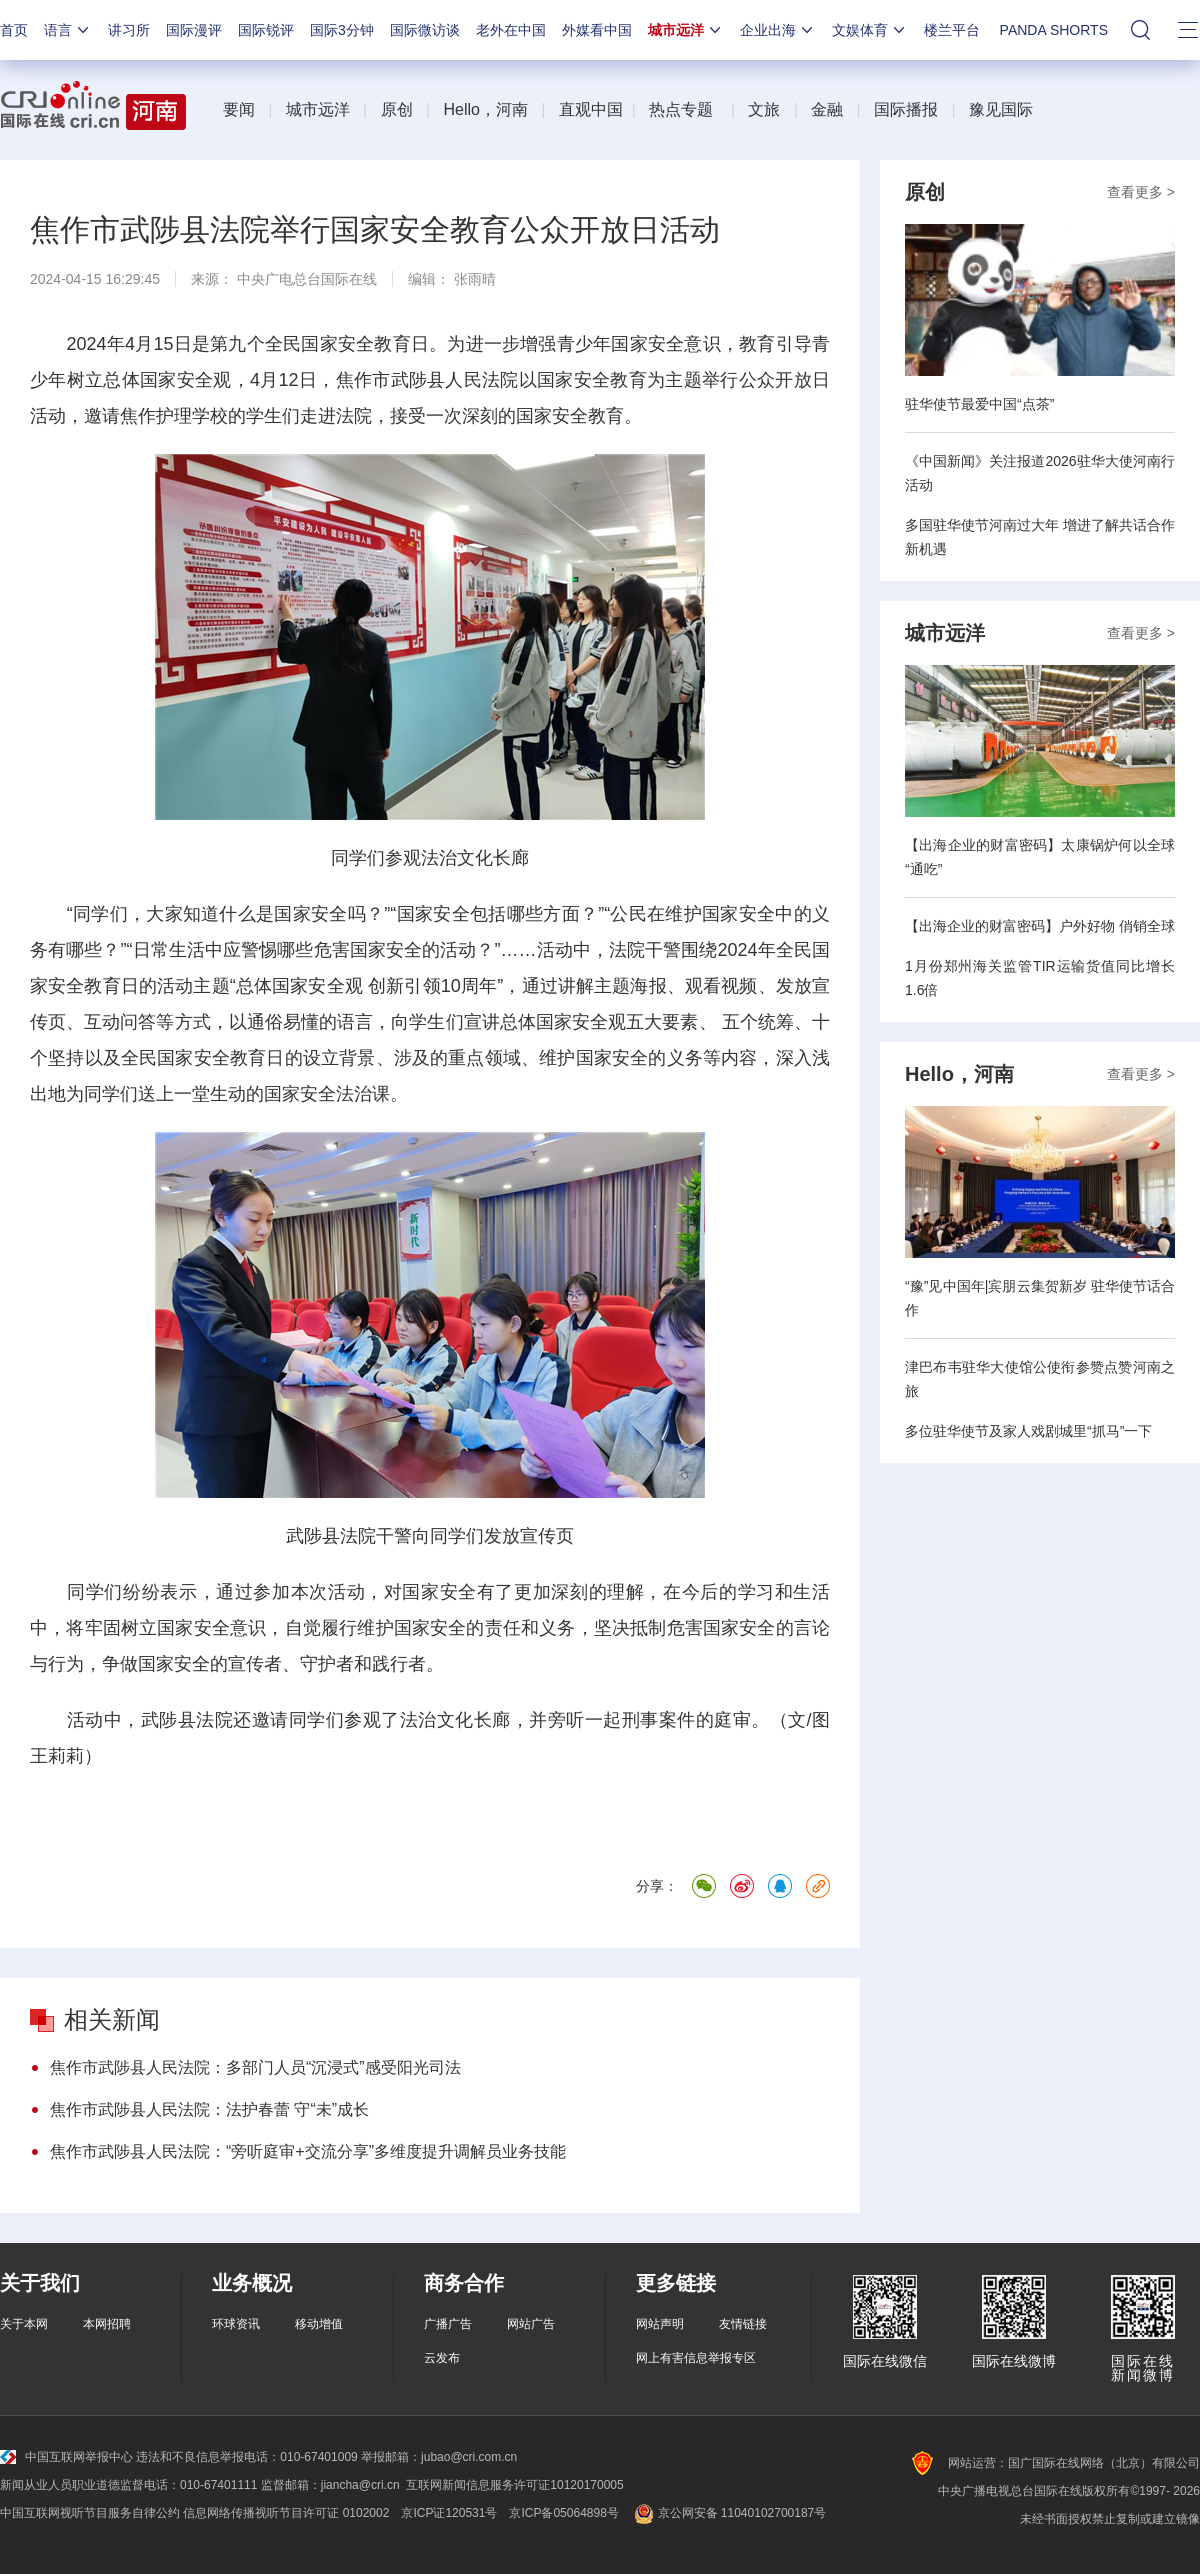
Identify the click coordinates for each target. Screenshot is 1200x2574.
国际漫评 (194, 30)
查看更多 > (1141, 192)
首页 (14, 30)
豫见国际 (1001, 109)
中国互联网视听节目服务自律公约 (90, 2513)
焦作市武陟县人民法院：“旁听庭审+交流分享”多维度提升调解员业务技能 (308, 2151)
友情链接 (743, 2324)
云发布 (442, 2358)
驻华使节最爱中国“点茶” (979, 404)
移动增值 (319, 2324)
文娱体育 (870, 30)
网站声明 (660, 2324)
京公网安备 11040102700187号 (728, 2513)
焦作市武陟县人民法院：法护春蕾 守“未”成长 (209, 2109)
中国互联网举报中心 (66, 2457)
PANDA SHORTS (1054, 30)
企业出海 (778, 30)
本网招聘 (107, 2324)
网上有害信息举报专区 (696, 2358)
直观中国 (591, 109)
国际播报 (906, 109)
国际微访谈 (425, 30)
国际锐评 (266, 30)
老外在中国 (511, 30)
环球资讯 (236, 2324)
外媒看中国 (597, 30)
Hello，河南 (485, 109)
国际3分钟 (342, 30)
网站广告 (531, 2324)
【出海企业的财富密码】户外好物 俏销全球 (1040, 926)
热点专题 (681, 109)
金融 (827, 109)
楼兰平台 (952, 30)
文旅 (764, 109)
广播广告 (448, 2324)
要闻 (239, 109)
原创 (397, 109)
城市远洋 (686, 30)
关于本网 (24, 2324)
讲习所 (129, 30)
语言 (68, 30)
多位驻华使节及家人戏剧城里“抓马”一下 (1028, 1431)
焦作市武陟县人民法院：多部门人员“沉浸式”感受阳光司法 (255, 2067)
